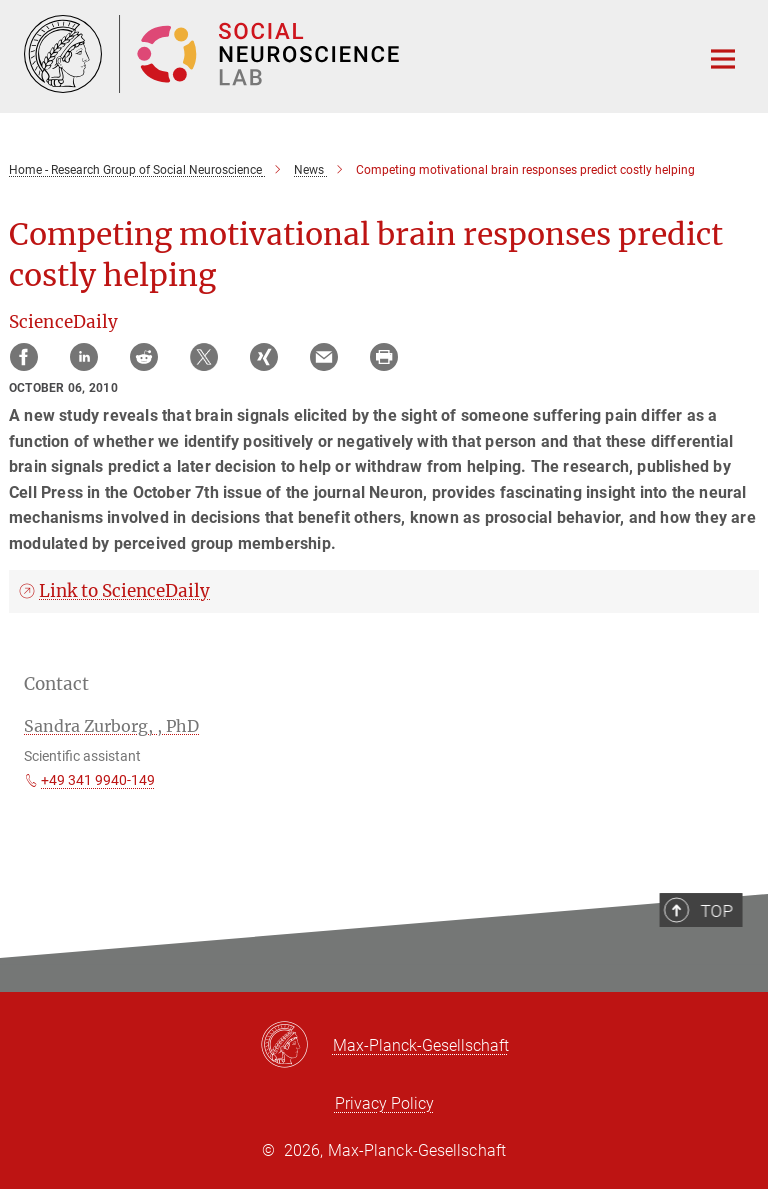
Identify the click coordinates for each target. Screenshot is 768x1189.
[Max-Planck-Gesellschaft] (296, 1046)
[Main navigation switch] (723, 59)
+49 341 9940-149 (98, 780)
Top (719, 946)
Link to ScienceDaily (124, 591)
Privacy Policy (384, 1103)
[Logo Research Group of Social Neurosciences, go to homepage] (349, 54)
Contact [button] (56, 684)
